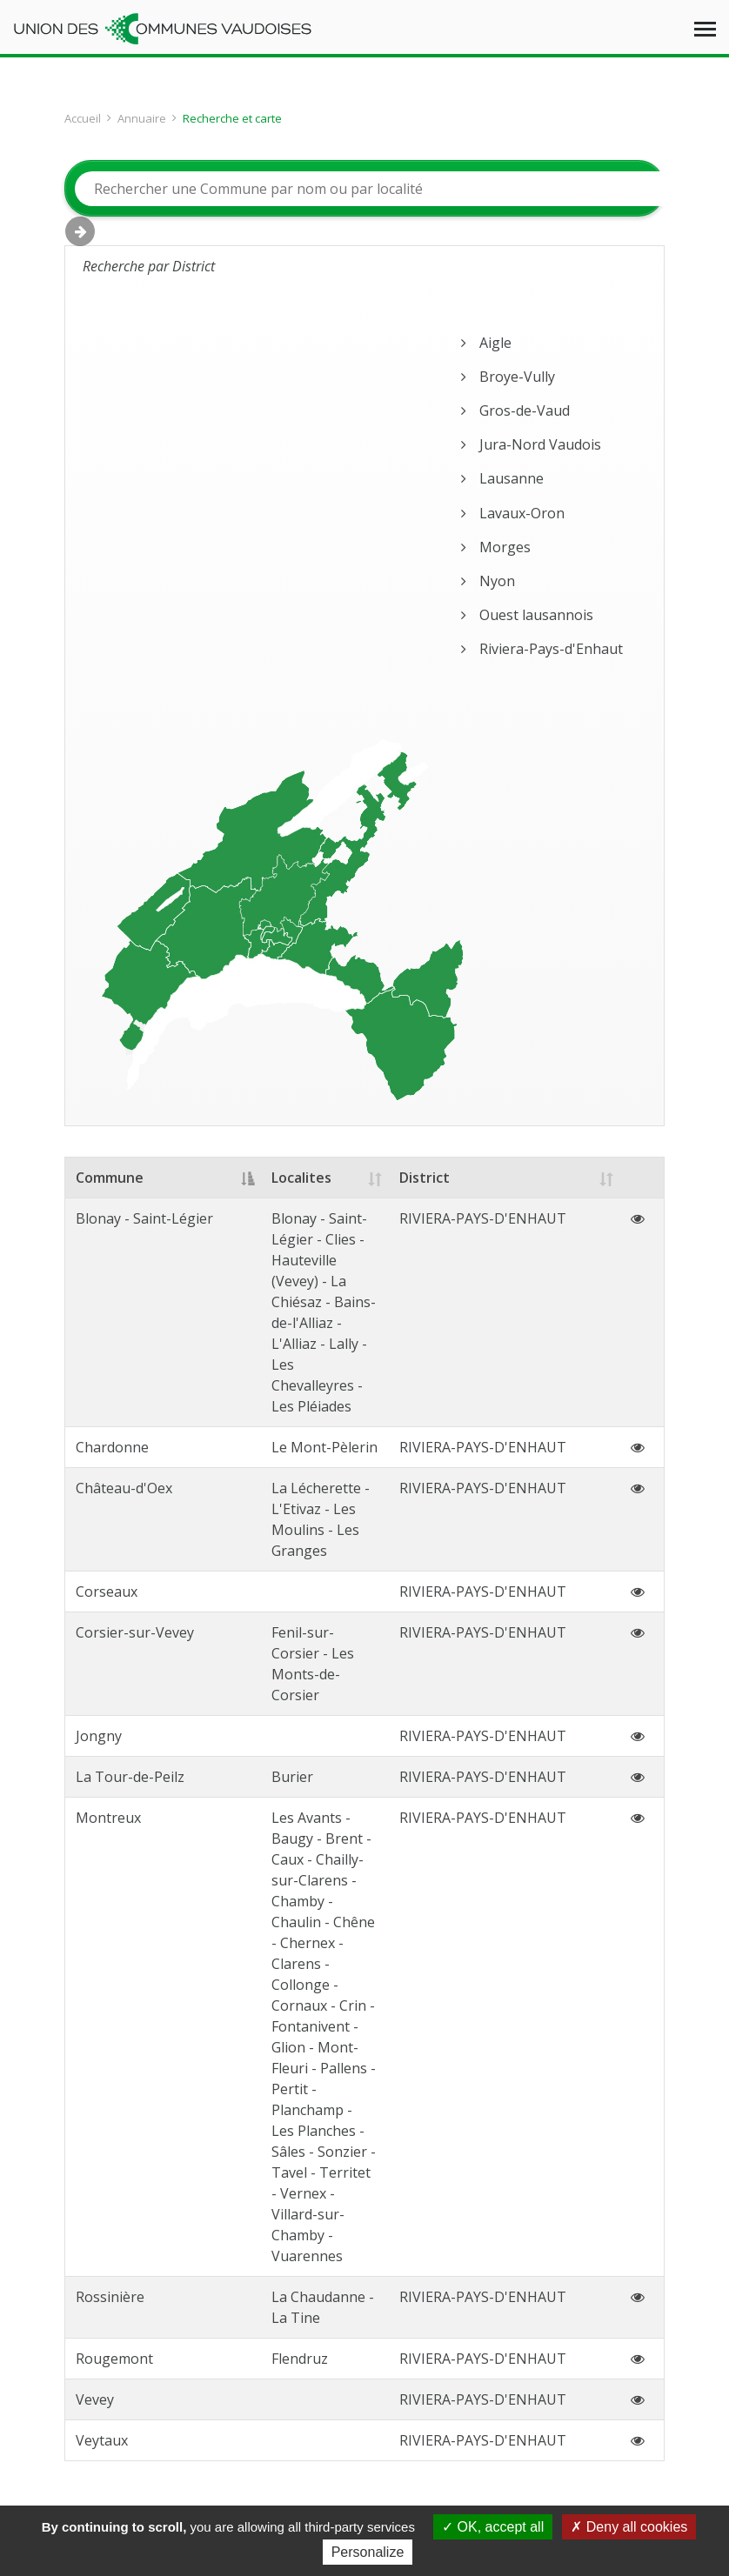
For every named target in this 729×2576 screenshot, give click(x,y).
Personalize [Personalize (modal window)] (368, 2552)
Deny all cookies (629, 2526)
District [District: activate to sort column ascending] (470, 1177)
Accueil (82, 118)
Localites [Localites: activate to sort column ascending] (268, 1177)
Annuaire (141, 118)
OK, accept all (493, 2526)
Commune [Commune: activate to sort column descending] (110, 1177)
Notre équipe (347, 2351)
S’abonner (573, 2228)
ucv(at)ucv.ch (321, 2205)
